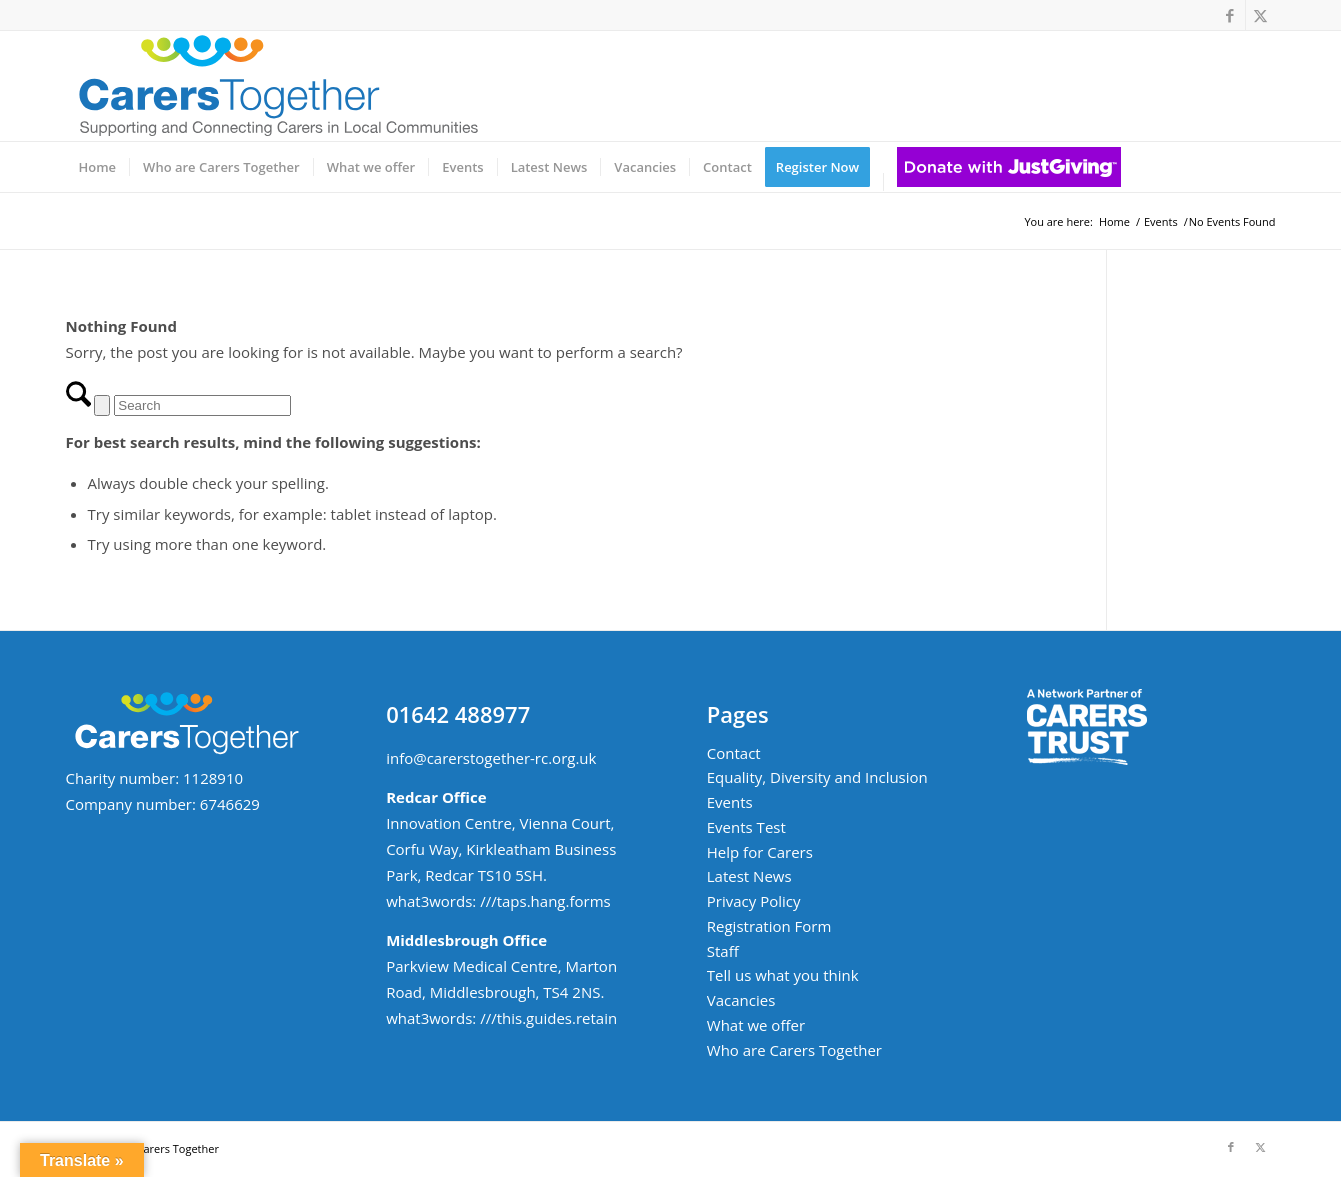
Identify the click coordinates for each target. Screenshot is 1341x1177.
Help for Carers (760, 852)
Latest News (749, 876)
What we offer (756, 1025)
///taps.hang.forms (545, 901)
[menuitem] (98, 167)
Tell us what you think (783, 975)
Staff (723, 951)
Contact (734, 753)
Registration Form (769, 926)
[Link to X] (1261, 15)
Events (730, 802)
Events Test (746, 827)
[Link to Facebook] (1230, 15)
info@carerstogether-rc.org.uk (491, 758)
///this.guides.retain (548, 1018)
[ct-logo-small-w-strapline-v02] (276, 86)
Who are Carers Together (794, 1050)
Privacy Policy (754, 901)
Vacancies (741, 1000)
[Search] (202, 405)
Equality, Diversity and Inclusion (817, 777)
